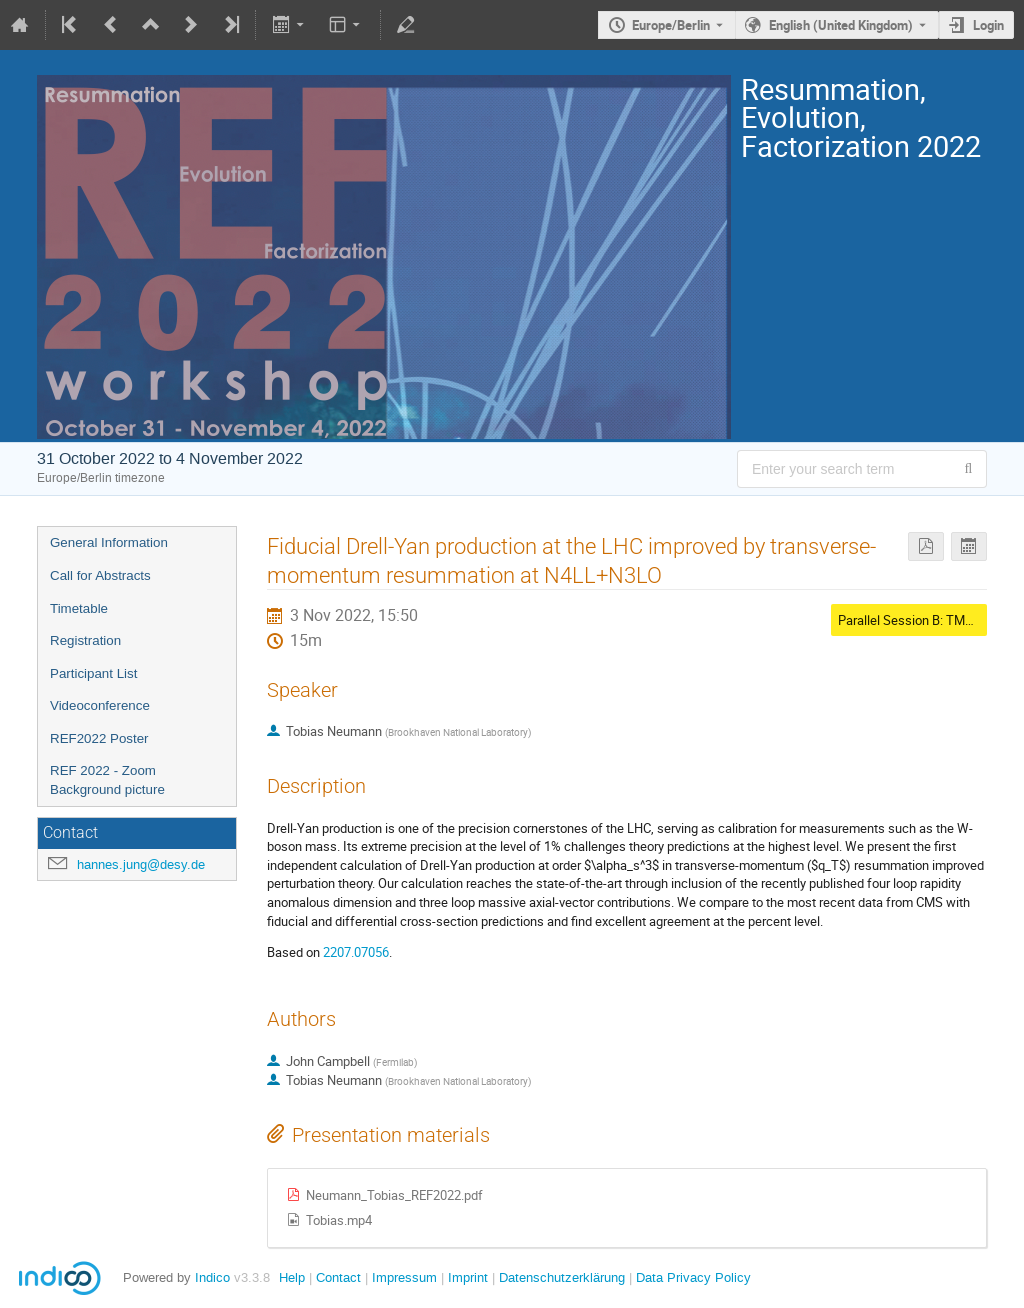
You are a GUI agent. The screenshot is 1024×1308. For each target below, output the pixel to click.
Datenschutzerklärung (560, 1277)
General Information (109, 542)
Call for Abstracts (100, 575)
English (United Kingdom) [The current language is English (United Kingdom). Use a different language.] (841, 25)
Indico (212, 1277)
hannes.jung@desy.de (141, 864)
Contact (338, 1277)
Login (988, 25)
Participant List (93, 673)
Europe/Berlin (671, 25)
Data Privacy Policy (691, 1277)
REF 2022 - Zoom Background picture (107, 780)
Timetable (79, 608)
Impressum (402, 1277)
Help (292, 1277)
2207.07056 (356, 952)
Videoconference (100, 705)
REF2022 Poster (99, 738)
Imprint (466, 1277)
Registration (85, 640)
